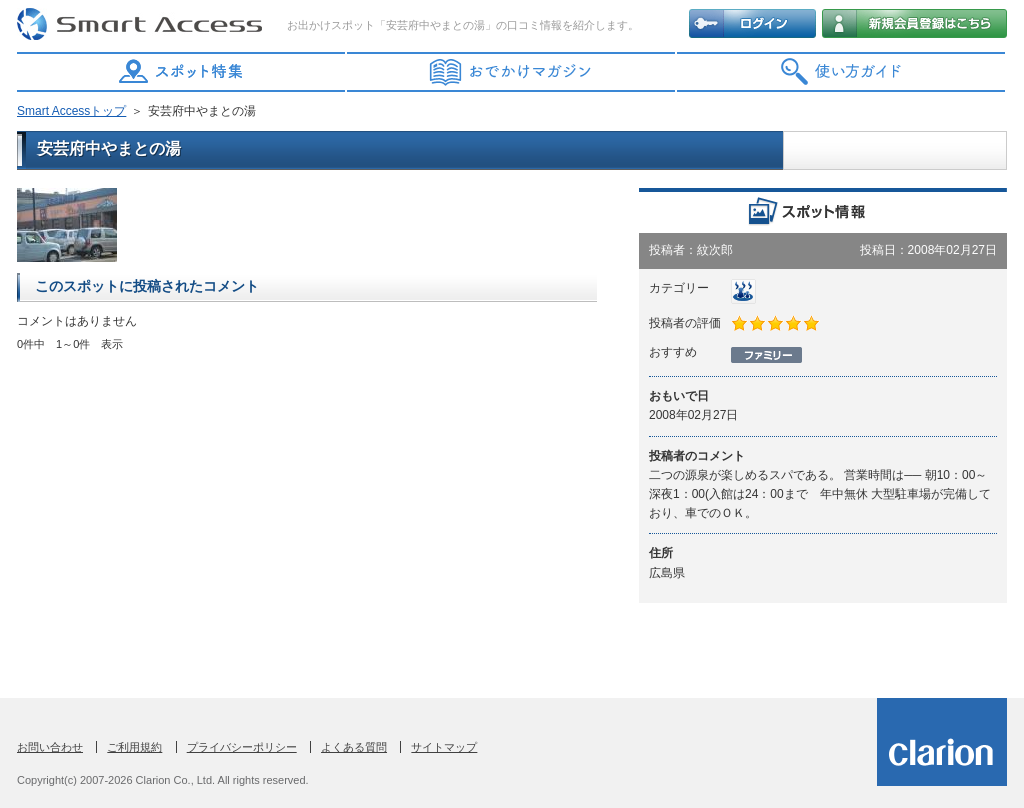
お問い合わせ (50, 747)
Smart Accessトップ (71, 111)
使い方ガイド (842, 72)
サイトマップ (444, 747)
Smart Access (142, 25)
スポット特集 (182, 72)
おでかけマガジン (512, 72)
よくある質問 (354, 747)
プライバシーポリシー (242, 747)
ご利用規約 (134, 747)
